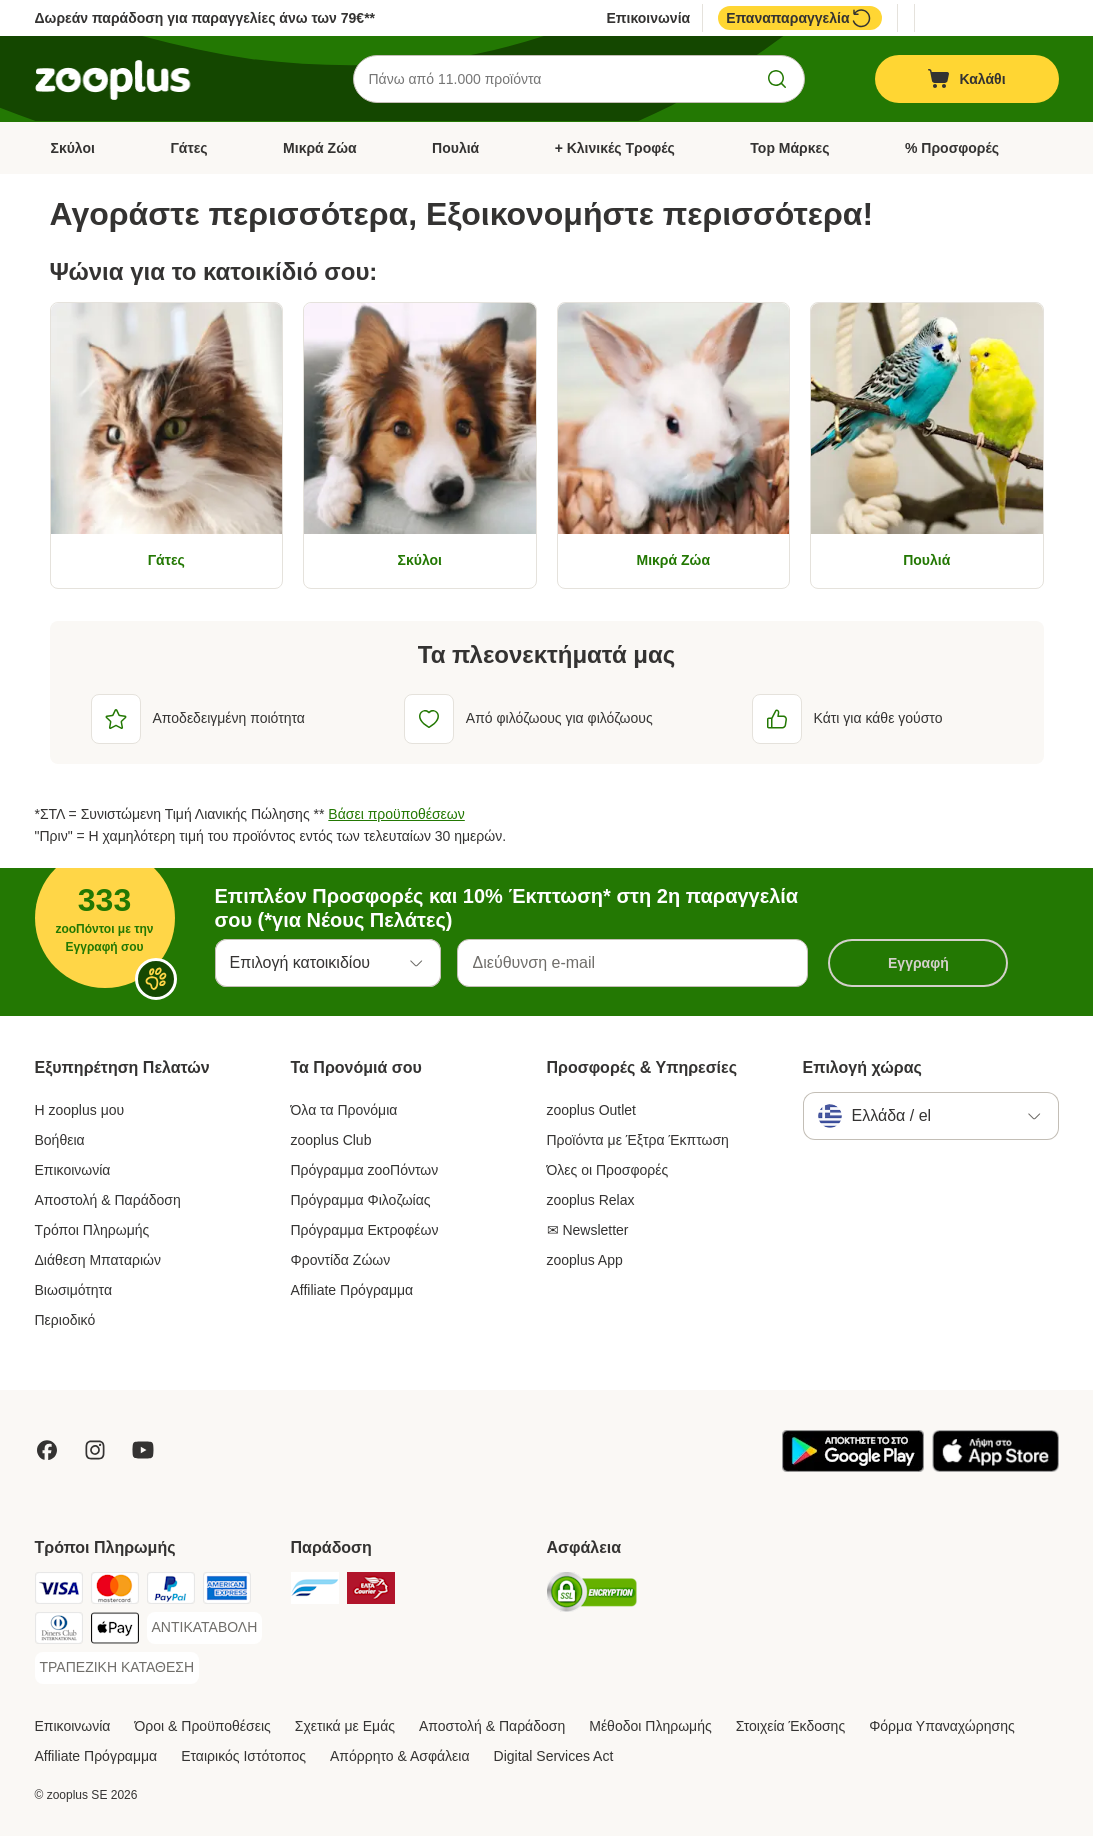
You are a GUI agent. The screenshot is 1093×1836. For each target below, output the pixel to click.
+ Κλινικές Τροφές (615, 148)
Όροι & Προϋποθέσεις (202, 1726)
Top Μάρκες (789, 148)
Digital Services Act (554, 1756)
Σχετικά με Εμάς (345, 1726)
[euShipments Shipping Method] (315, 1591)
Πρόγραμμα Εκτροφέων (365, 1230)
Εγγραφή (918, 963)
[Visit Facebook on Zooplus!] (47, 1450)
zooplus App (585, 1260)
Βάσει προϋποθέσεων (396, 814)
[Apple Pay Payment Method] (115, 1631)
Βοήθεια (60, 1140)
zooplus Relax (591, 1200)
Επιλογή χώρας (862, 1067)
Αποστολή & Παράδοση (108, 1200)
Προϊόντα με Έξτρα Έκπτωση (638, 1140)
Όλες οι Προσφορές (608, 1170)
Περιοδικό (65, 1320)
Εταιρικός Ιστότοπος (243, 1756)
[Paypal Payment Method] (171, 1591)
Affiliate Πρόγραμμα (352, 1290)
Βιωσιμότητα (74, 1290)
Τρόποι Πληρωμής (92, 1230)
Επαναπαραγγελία (799, 18)
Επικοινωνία (649, 18)
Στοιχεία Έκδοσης (790, 1726)
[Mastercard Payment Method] (115, 1591)
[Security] (592, 1595)
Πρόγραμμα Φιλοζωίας (361, 1200)
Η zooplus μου (80, 1110)
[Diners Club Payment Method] (59, 1631)
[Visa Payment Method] (59, 1591)
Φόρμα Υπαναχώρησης (942, 1726)
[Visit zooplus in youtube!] (143, 1450)
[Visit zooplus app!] (853, 1467)
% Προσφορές (952, 148)
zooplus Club (331, 1140)
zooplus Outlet (592, 1110)
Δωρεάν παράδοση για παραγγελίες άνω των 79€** (205, 18)
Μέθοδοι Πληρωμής (650, 1726)
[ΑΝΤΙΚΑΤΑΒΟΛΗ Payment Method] (205, 1628)
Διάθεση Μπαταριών (98, 1260)
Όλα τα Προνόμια (344, 1110)
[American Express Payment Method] (227, 1591)
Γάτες (188, 148)
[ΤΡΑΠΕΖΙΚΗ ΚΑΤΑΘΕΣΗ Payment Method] (117, 1668)
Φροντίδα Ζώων (341, 1260)
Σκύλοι (73, 148)
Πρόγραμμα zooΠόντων (365, 1170)
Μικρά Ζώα (320, 148)
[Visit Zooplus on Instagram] (95, 1450)
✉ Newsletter (588, 1230)
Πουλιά (455, 148)
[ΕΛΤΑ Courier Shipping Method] (371, 1591)
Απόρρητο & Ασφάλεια (400, 1756)
